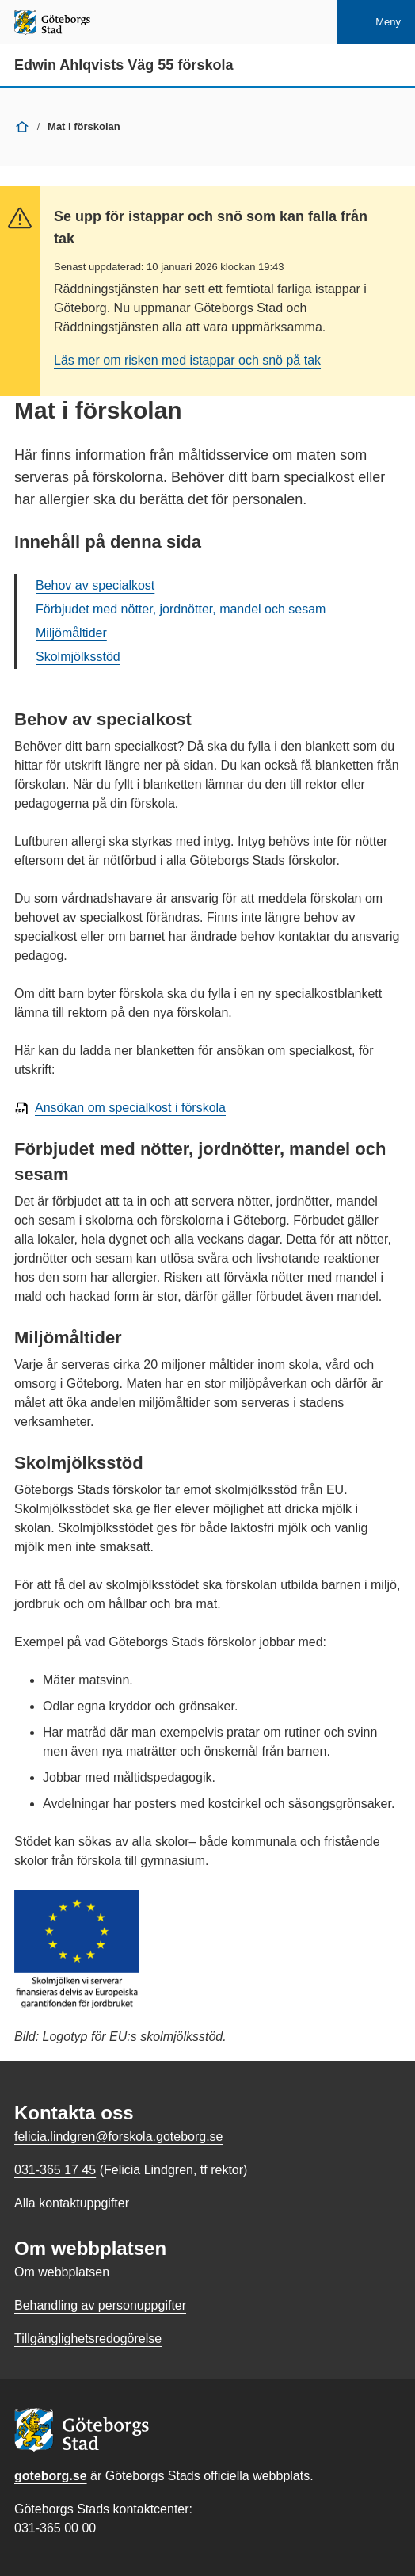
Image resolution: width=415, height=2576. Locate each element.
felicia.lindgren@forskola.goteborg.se (118, 2136)
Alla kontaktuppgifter (71, 2203)
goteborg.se (50, 2475)
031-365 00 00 (55, 2528)
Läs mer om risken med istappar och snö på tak (187, 360)
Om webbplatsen (61, 2272)
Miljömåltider (71, 633)
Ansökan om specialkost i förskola (130, 1107)
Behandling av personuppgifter (100, 2305)
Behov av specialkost (95, 585)
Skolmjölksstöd (78, 656)
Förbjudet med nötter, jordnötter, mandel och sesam (181, 609)
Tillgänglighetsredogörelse (88, 2338)
